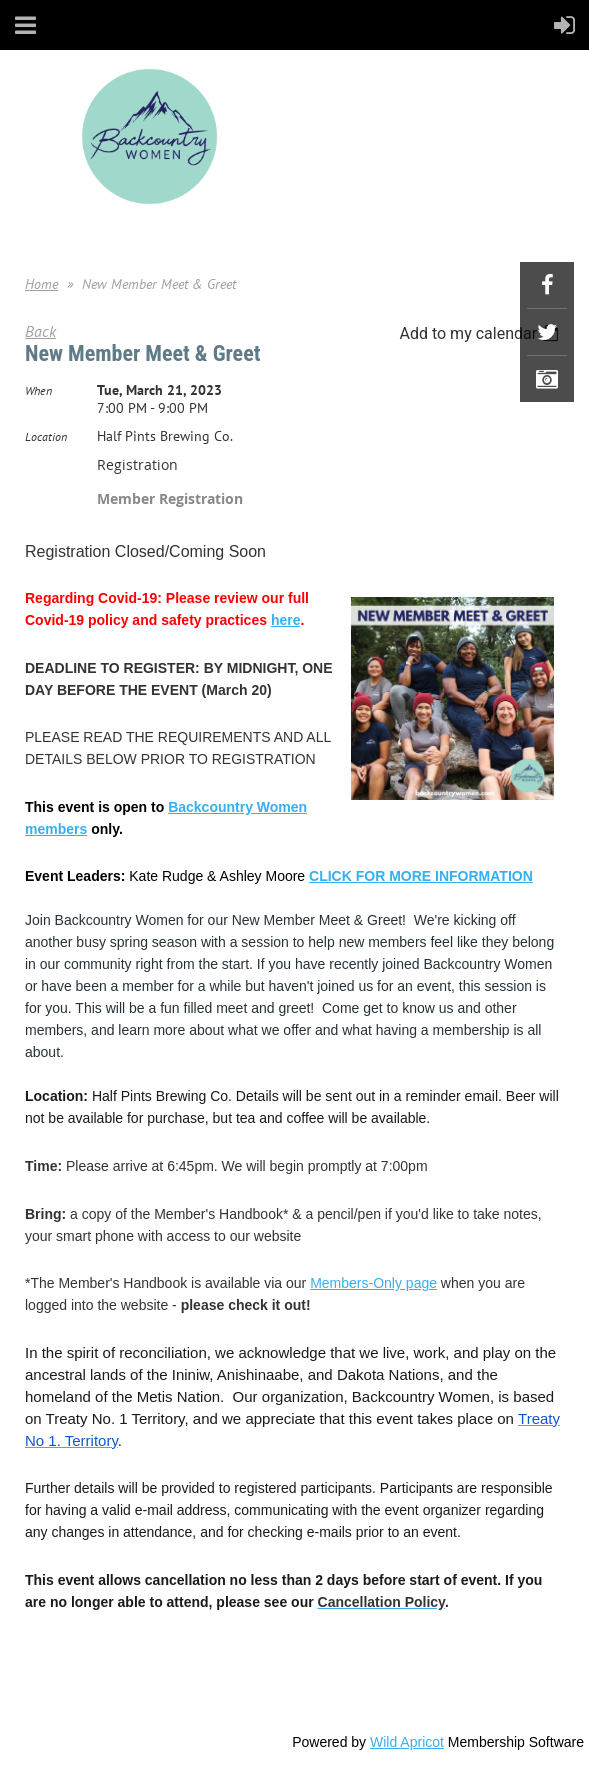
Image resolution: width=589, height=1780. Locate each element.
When (38, 390)
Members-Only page (373, 1283)
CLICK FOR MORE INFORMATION (421, 876)
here (286, 620)
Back (40, 331)
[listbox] (481, 333)
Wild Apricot (407, 1742)
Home (41, 284)
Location (46, 436)
